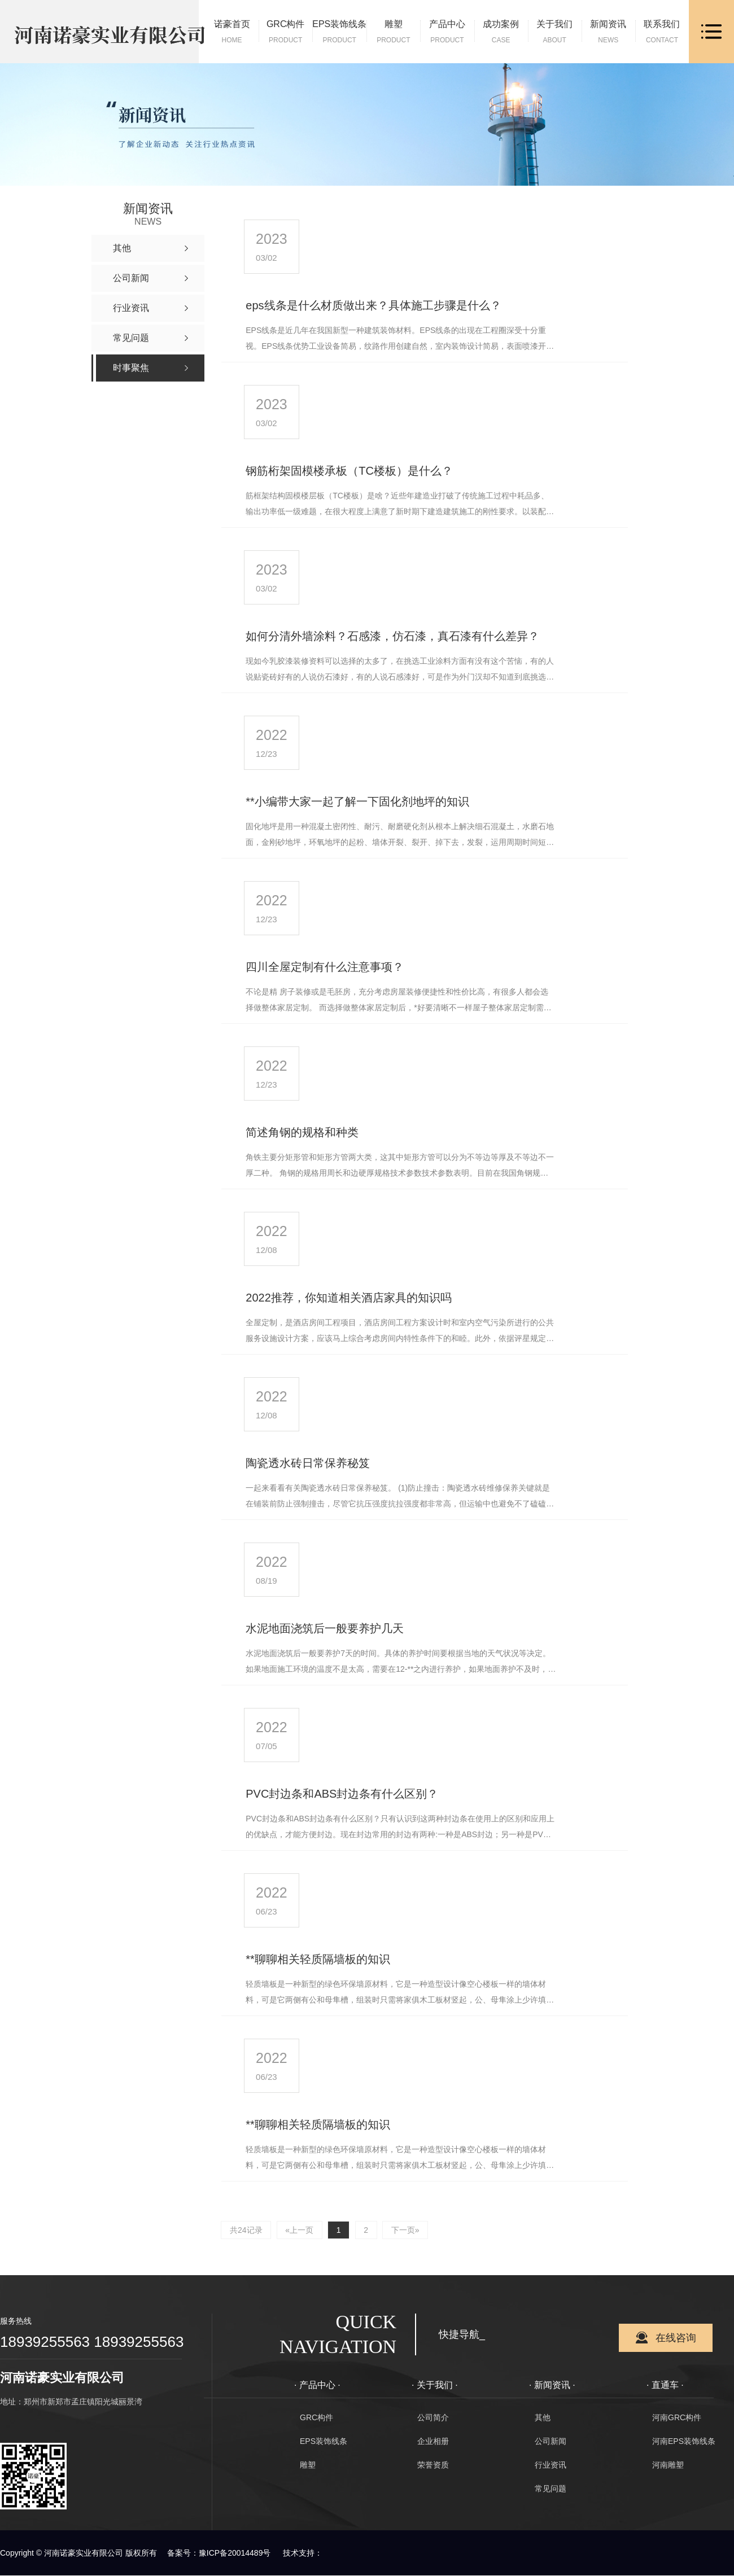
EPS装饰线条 (323, 2441)
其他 (542, 2417)
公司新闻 (550, 2441)
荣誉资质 (433, 2465)
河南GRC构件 (676, 2417)
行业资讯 (550, 2465)
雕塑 (308, 2465)
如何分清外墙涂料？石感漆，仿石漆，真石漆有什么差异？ (392, 636)
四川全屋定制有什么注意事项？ (325, 967)
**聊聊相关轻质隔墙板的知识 (318, 1959)
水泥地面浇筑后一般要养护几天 (325, 1628)
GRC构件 (316, 2417)
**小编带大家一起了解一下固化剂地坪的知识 (357, 801)
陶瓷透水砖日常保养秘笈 (308, 1463)
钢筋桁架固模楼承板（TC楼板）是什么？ (349, 471)
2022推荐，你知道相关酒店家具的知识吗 (349, 1297)
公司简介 (433, 2417)
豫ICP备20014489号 (235, 2553)
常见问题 (550, 2489)
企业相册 (433, 2441)
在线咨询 (676, 2338)
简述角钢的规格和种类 (302, 1132)
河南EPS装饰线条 (683, 2441)
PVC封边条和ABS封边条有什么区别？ (342, 1794)
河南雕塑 (668, 2465)
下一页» (406, 2230)
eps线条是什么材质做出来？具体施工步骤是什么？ (373, 305)
